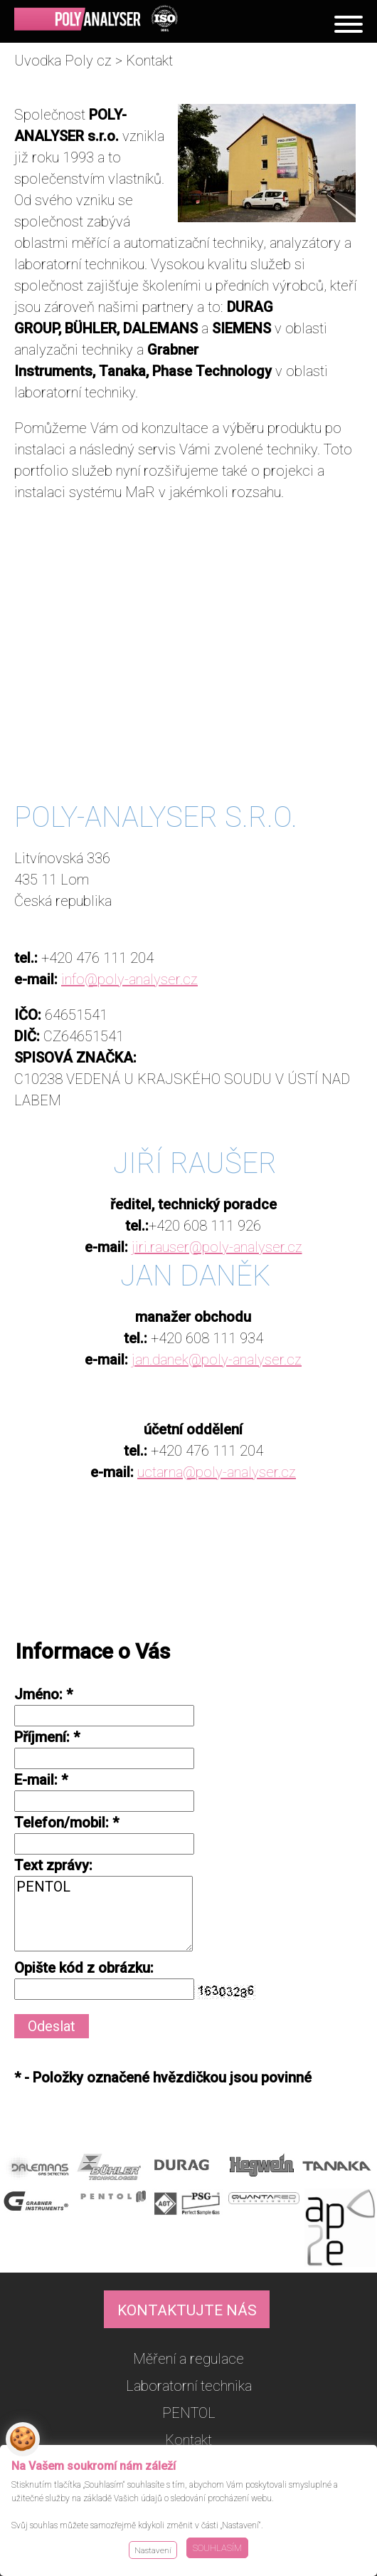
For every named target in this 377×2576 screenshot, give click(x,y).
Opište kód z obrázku (82, 1967)
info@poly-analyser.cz (129, 979)
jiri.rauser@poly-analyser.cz (217, 1247)
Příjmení (40, 1737)
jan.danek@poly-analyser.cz (217, 1359)
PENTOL (103, 1913)
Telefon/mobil (59, 1822)
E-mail (34, 1779)
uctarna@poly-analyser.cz (216, 1472)
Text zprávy (51, 1865)
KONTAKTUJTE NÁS (187, 2310)
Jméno (36, 1694)
